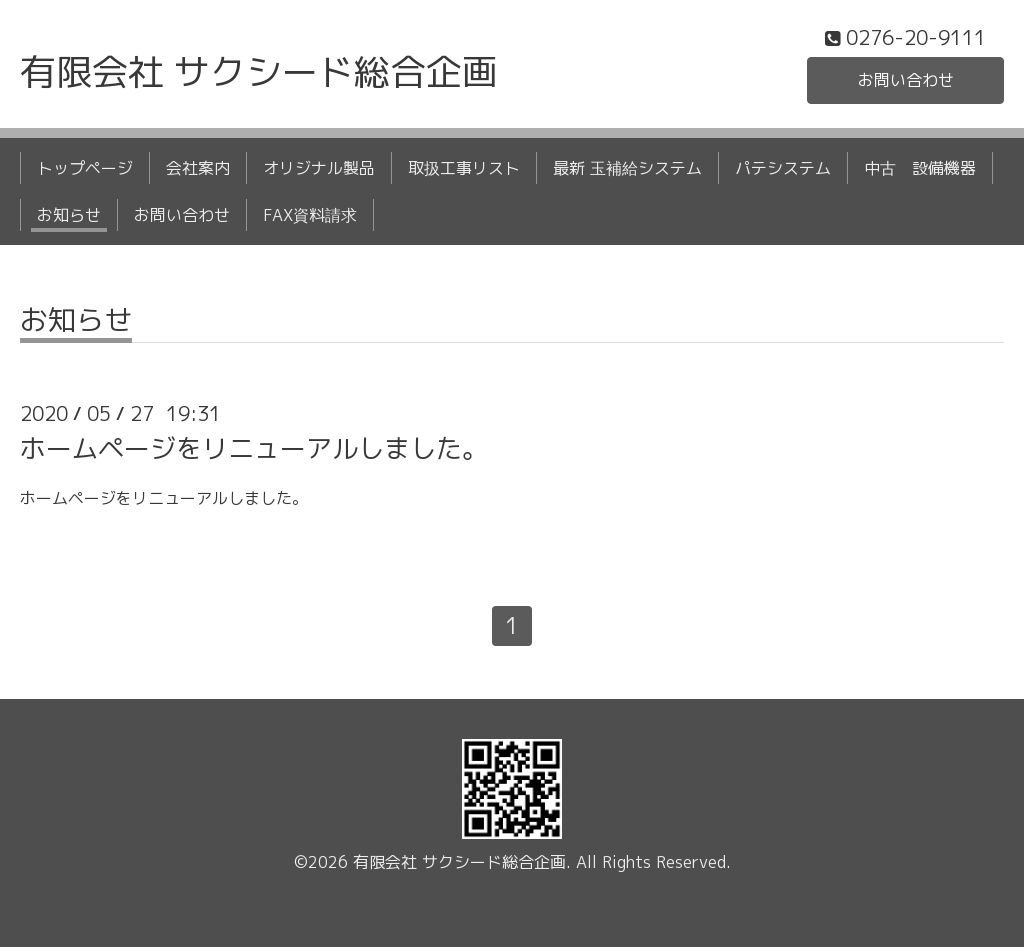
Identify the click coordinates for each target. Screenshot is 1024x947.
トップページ (85, 168)
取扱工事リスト (464, 168)
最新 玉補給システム (627, 168)
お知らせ (69, 215)
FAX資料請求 (310, 215)
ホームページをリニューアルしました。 (254, 448)
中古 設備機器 (920, 168)
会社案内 (198, 168)
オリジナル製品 (319, 168)
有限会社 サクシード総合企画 (259, 71)
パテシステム (783, 168)
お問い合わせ (906, 80)
